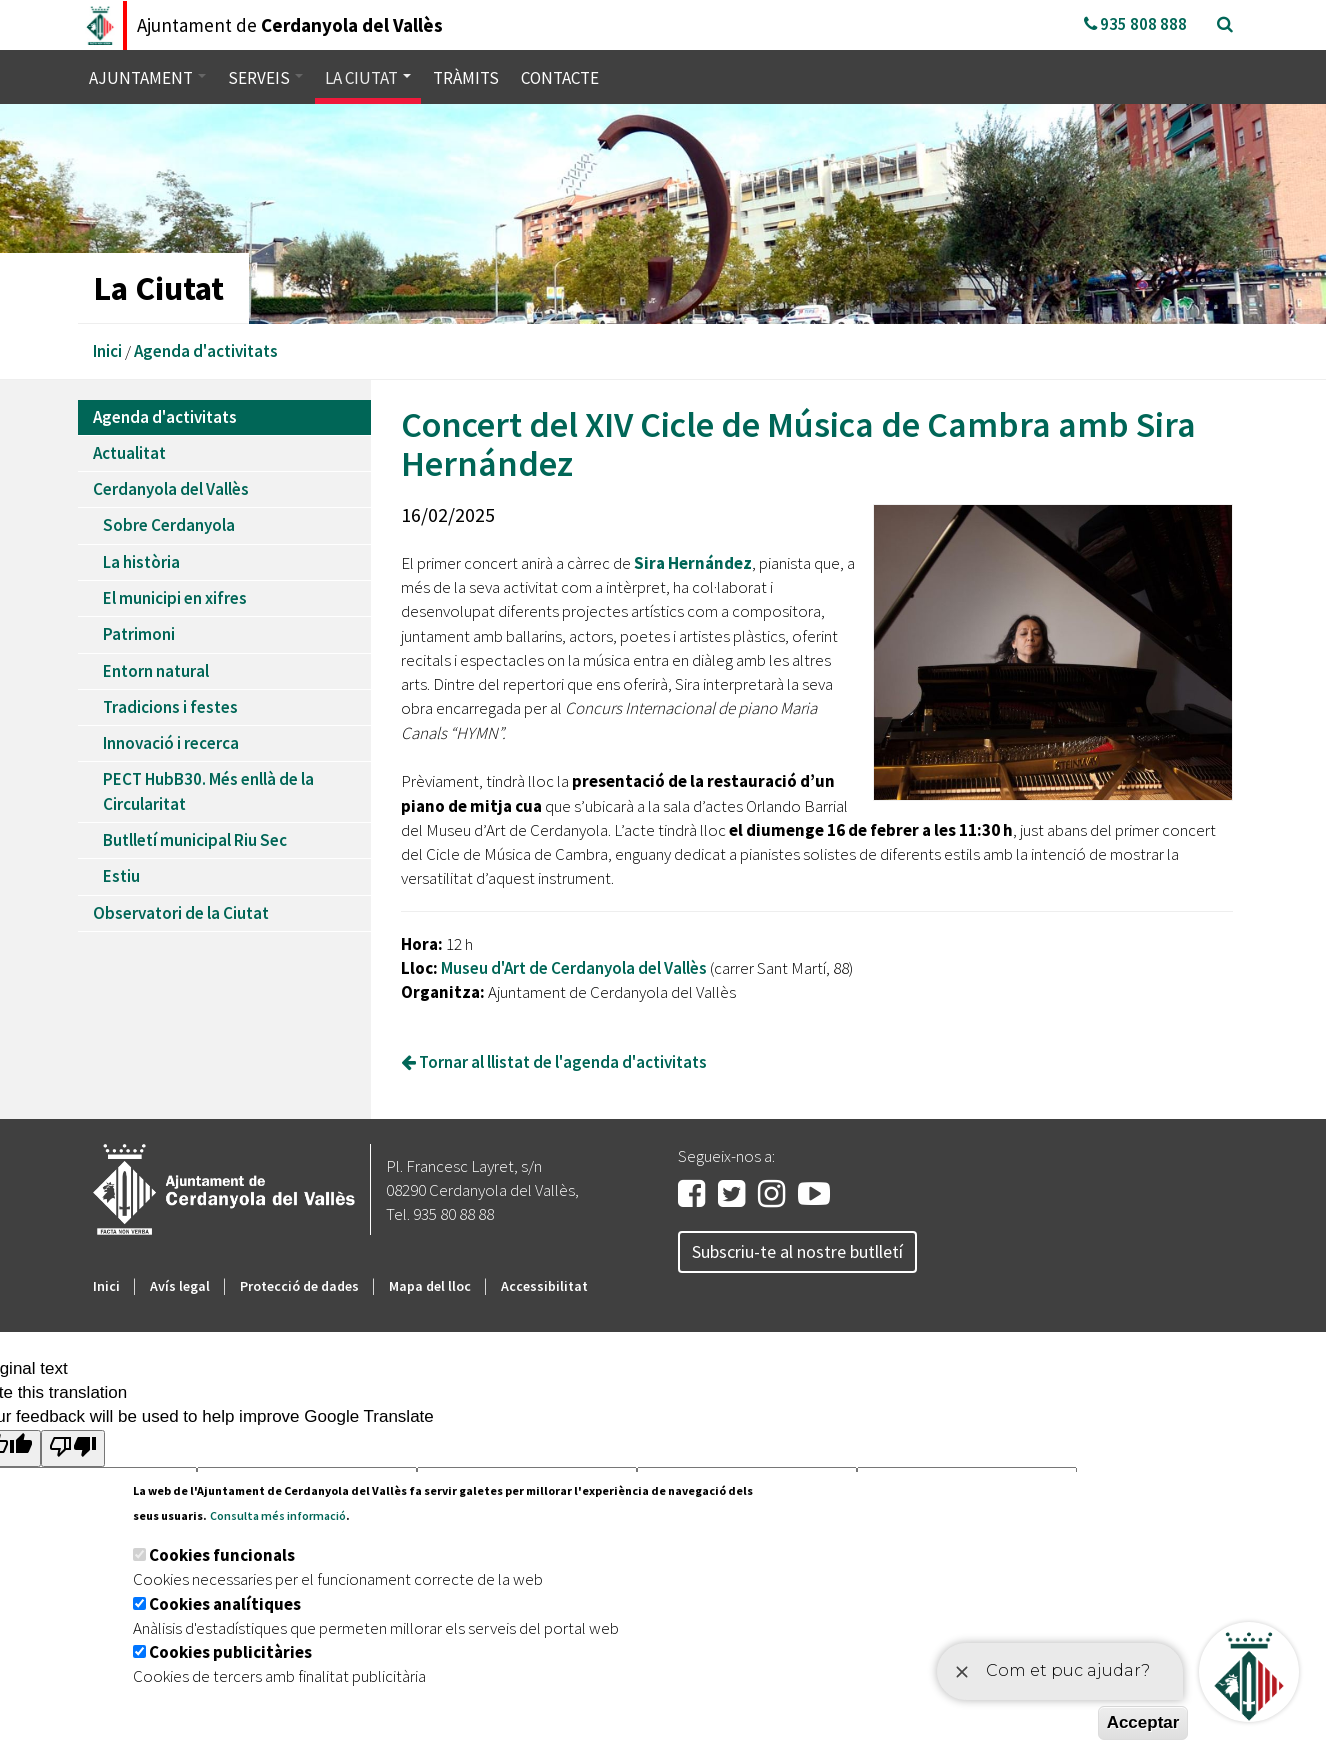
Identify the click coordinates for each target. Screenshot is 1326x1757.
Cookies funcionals (222, 1555)
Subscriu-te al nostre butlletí (797, 1251)
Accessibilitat (544, 1286)
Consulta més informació (278, 1515)
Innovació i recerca (171, 743)
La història (141, 562)
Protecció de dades (299, 1286)
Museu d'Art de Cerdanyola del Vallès (574, 968)
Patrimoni (139, 634)
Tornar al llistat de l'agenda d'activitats (554, 1062)
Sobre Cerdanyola (169, 525)
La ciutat (368, 78)
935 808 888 (1135, 24)
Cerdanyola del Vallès (171, 489)
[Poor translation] (73, 1448)
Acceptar (1143, 1722)
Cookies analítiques (225, 1604)
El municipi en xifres (175, 598)
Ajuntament (147, 78)
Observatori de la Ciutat (181, 913)
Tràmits (466, 78)
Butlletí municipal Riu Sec (195, 840)
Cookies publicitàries (230, 1652)
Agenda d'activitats (206, 351)
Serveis (265, 78)
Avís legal (180, 1286)
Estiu (121, 876)
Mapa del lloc (430, 1286)
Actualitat (129, 453)
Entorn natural (156, 671)
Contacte (560, 78)
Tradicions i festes (170, 707)
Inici (107, 351)
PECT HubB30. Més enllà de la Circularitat (208, 791)
